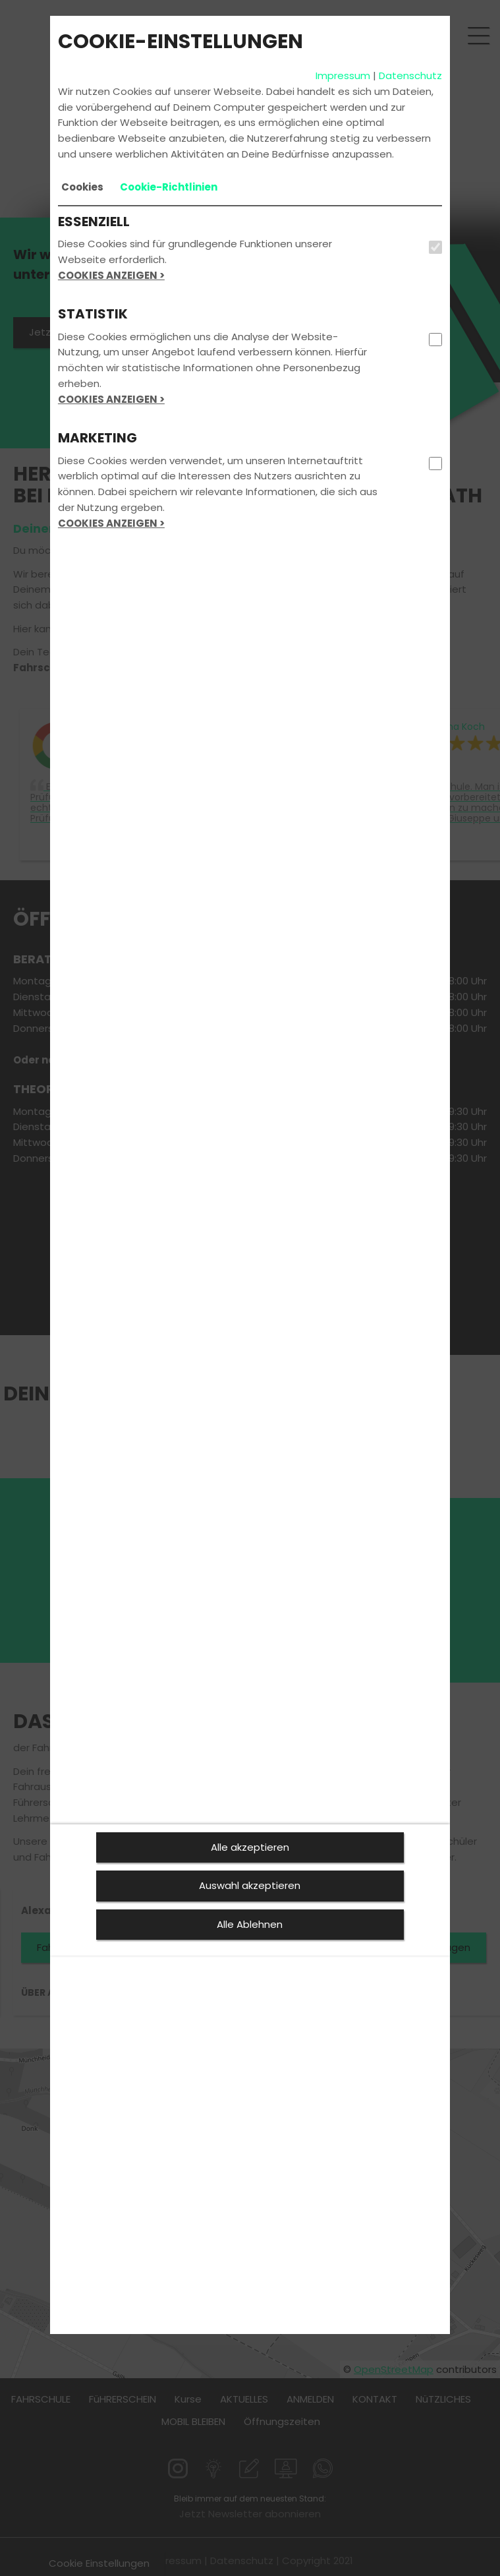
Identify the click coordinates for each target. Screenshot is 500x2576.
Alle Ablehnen (250, 1924)
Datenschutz (410, 75)
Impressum (343, 75)
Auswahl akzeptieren (249, 1885)
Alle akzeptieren (250, 1847)
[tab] (82, 187)
